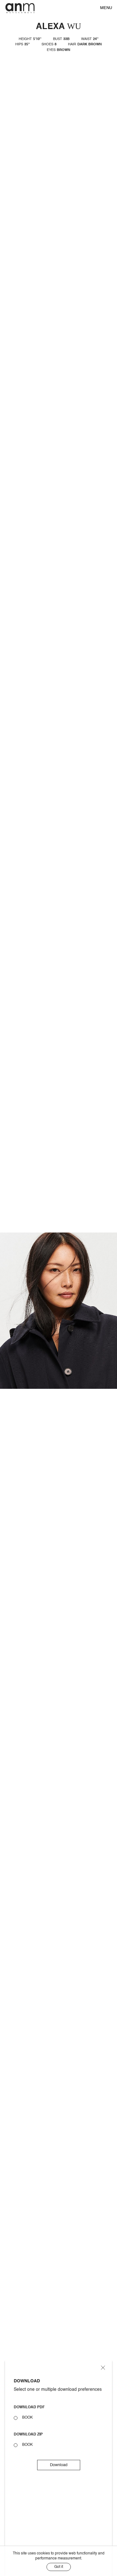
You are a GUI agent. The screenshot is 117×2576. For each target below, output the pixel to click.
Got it (58, 2567)
